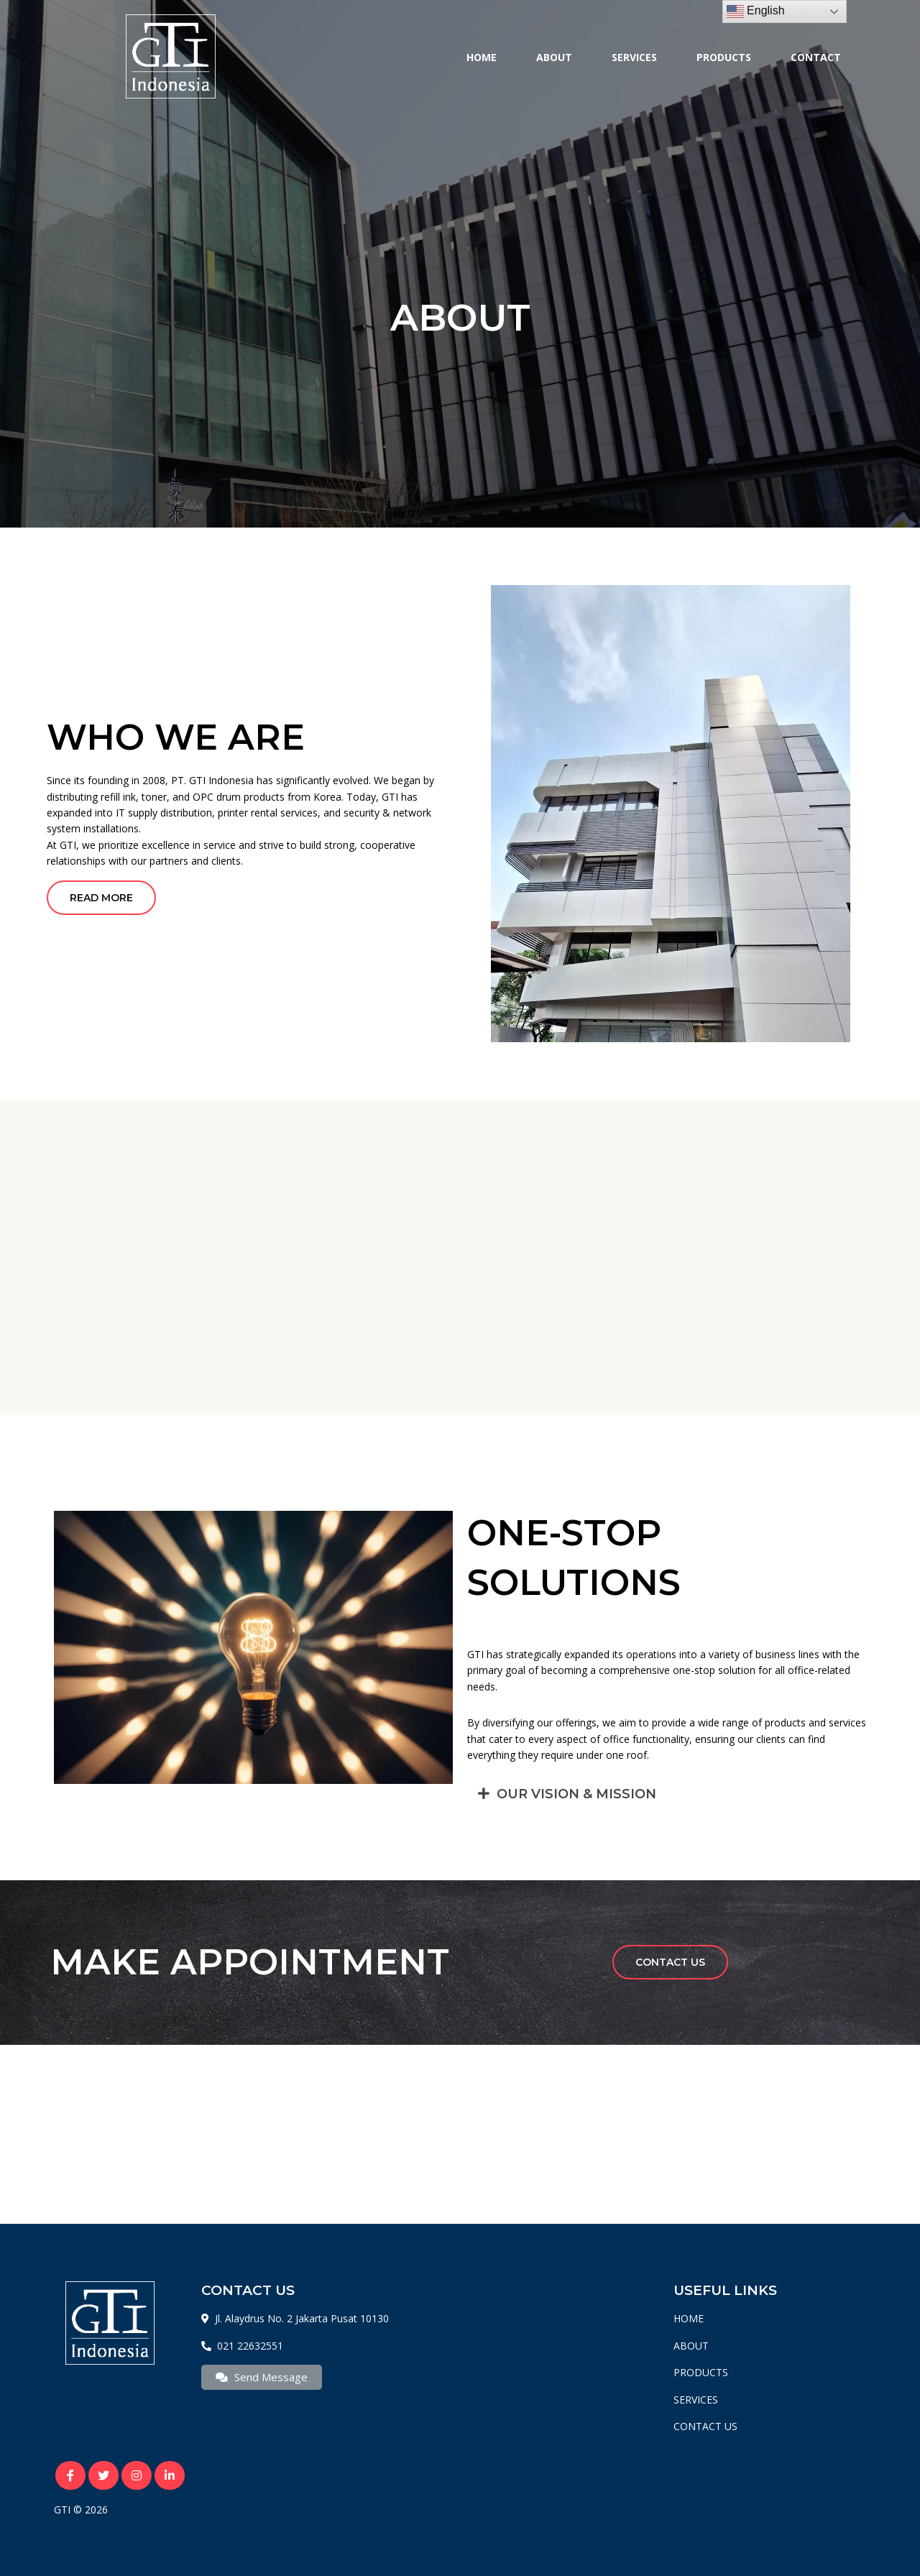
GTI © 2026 (81, 2509)
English (756, 11)
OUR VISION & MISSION (576, 1794)
